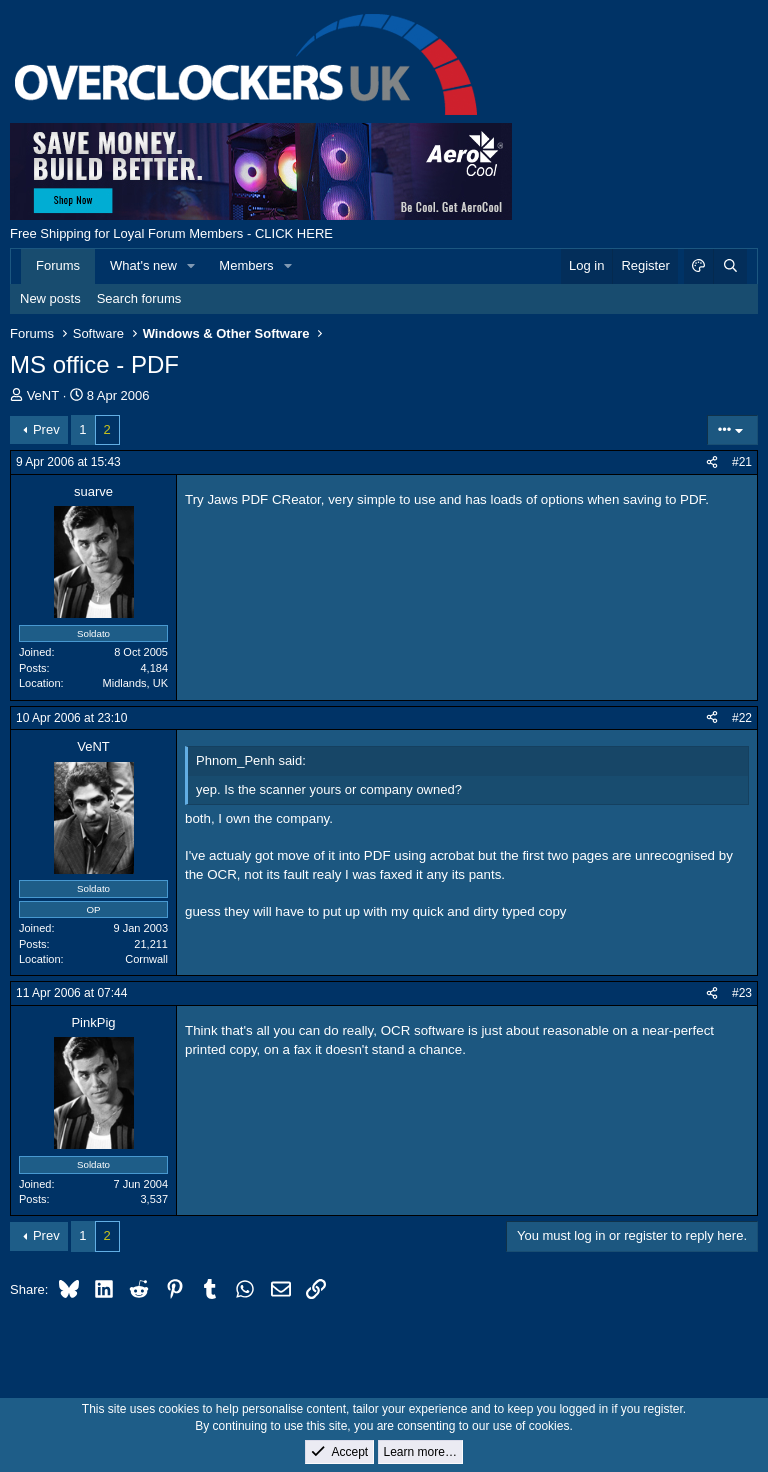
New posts (50, 298)
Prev (46, 429)
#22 (742, 718)
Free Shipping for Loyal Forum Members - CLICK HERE (171, 233)
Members (246, 265)
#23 (742, 993)
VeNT (43, 395)
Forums (58, 265)
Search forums (139, 298)
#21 (742, 462)
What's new (143, 265)
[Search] (730, 266)
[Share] (712, 462)
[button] (192, 266)
